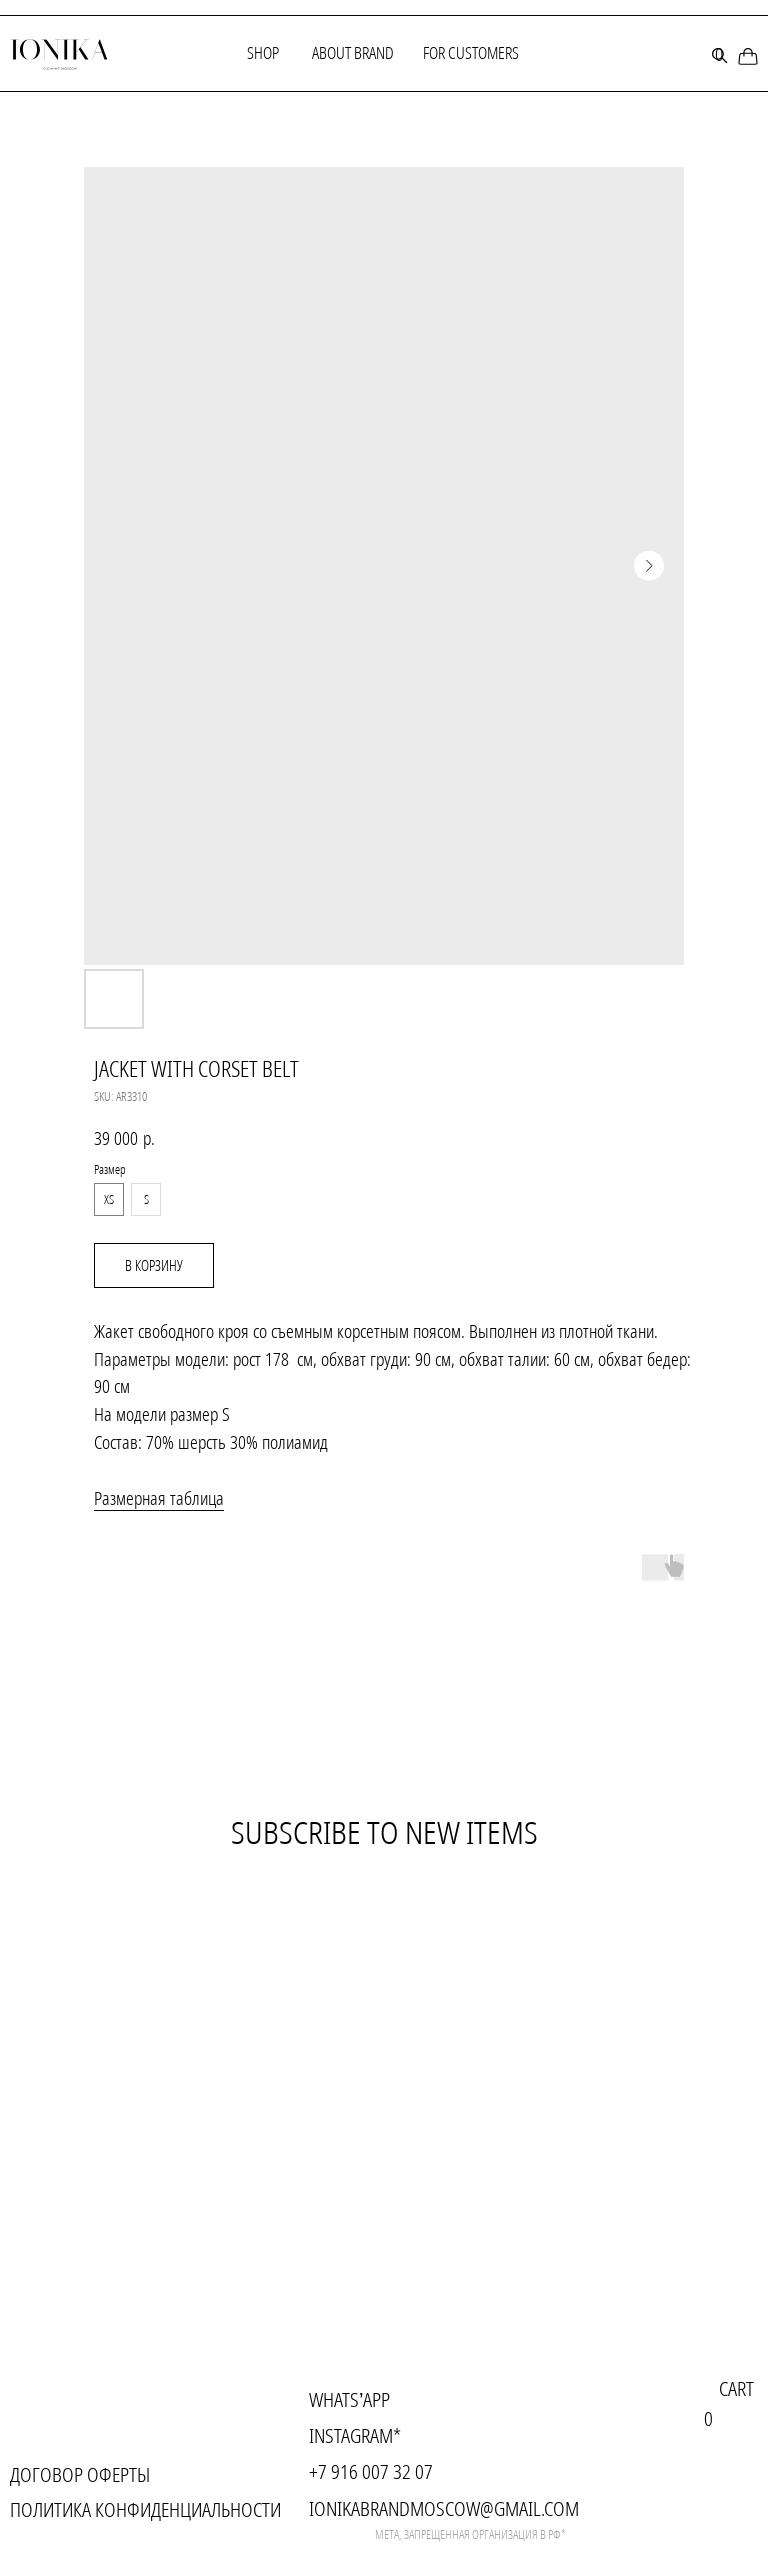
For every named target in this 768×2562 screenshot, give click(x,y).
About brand (353, 53)
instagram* (355, 2435)
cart (736, 2388)
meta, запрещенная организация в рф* (470, 2534)
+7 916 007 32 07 (371, 2471)
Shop (263, 53)
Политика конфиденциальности (145, 2509)
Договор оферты (80, 2474)
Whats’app (349, 2399)
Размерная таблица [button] (159, 1498)
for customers (471, 53)
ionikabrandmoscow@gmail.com (444, 2508)
